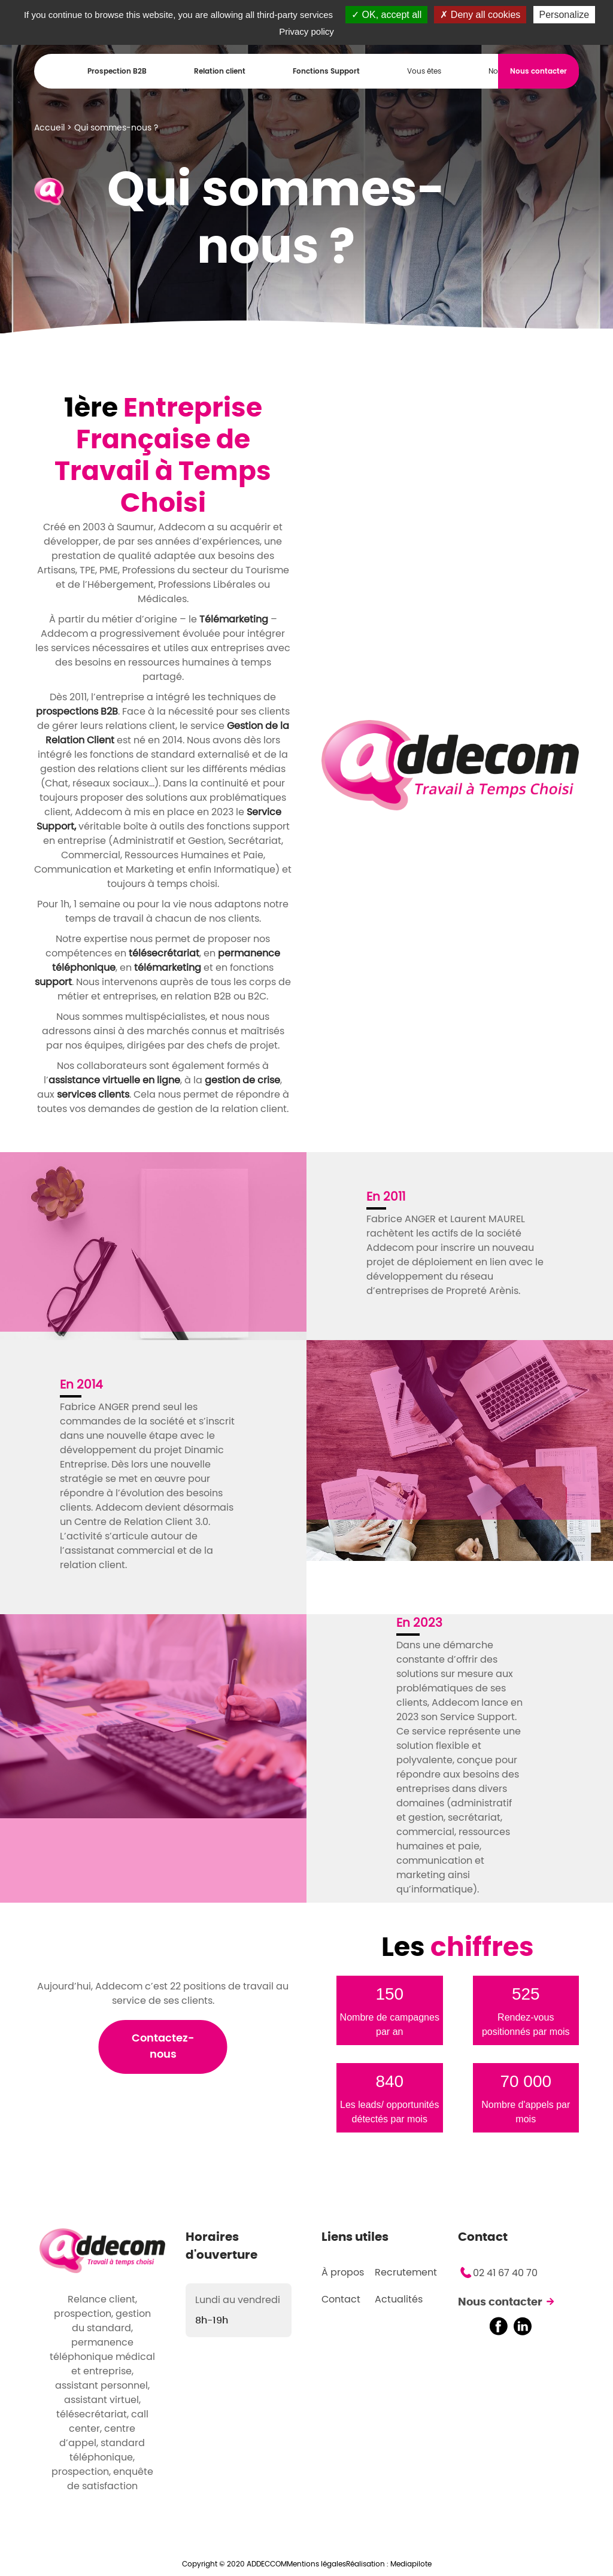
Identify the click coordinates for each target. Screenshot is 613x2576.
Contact (340, 2299)
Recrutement (406, 2272)
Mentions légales (316, 2564)
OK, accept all (386, 15)
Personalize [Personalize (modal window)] (564, 15)
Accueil (49, 128)
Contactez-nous (163, 2046)
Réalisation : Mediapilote (389, 2564)
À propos (342, 2272)
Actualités (399, 2299)
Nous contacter (500, 2302)
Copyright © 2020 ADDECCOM (234, 2564)
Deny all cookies (480, 15)
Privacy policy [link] (306, 31)
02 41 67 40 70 (505, 2273)
